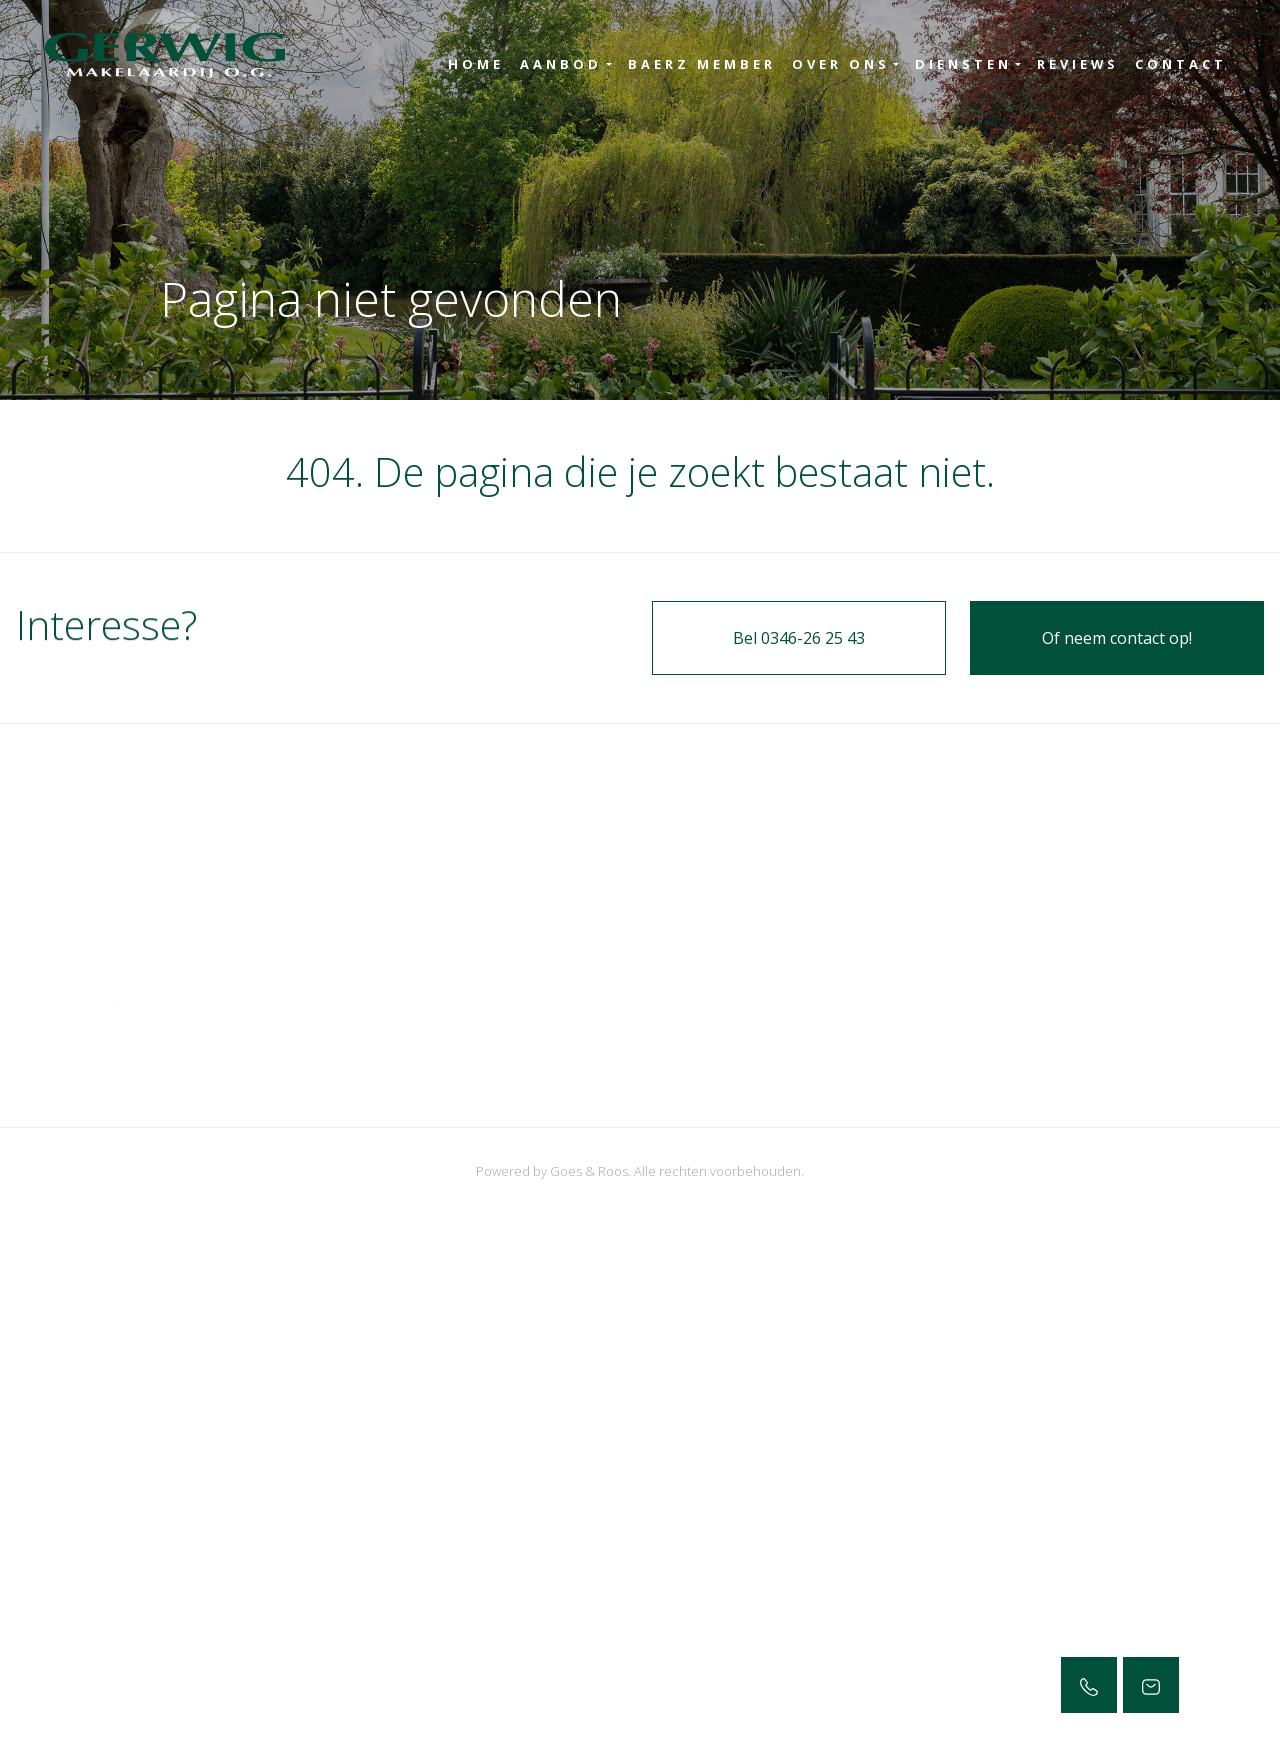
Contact (1181, 64)
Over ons (841, 64)
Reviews (1078, 64)
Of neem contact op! (1117, 638)
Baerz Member (702, 64)
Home (476, 64)
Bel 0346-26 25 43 (799, 638)
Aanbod (561, 64)
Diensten (963, 64)
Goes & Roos (589, 1171)
